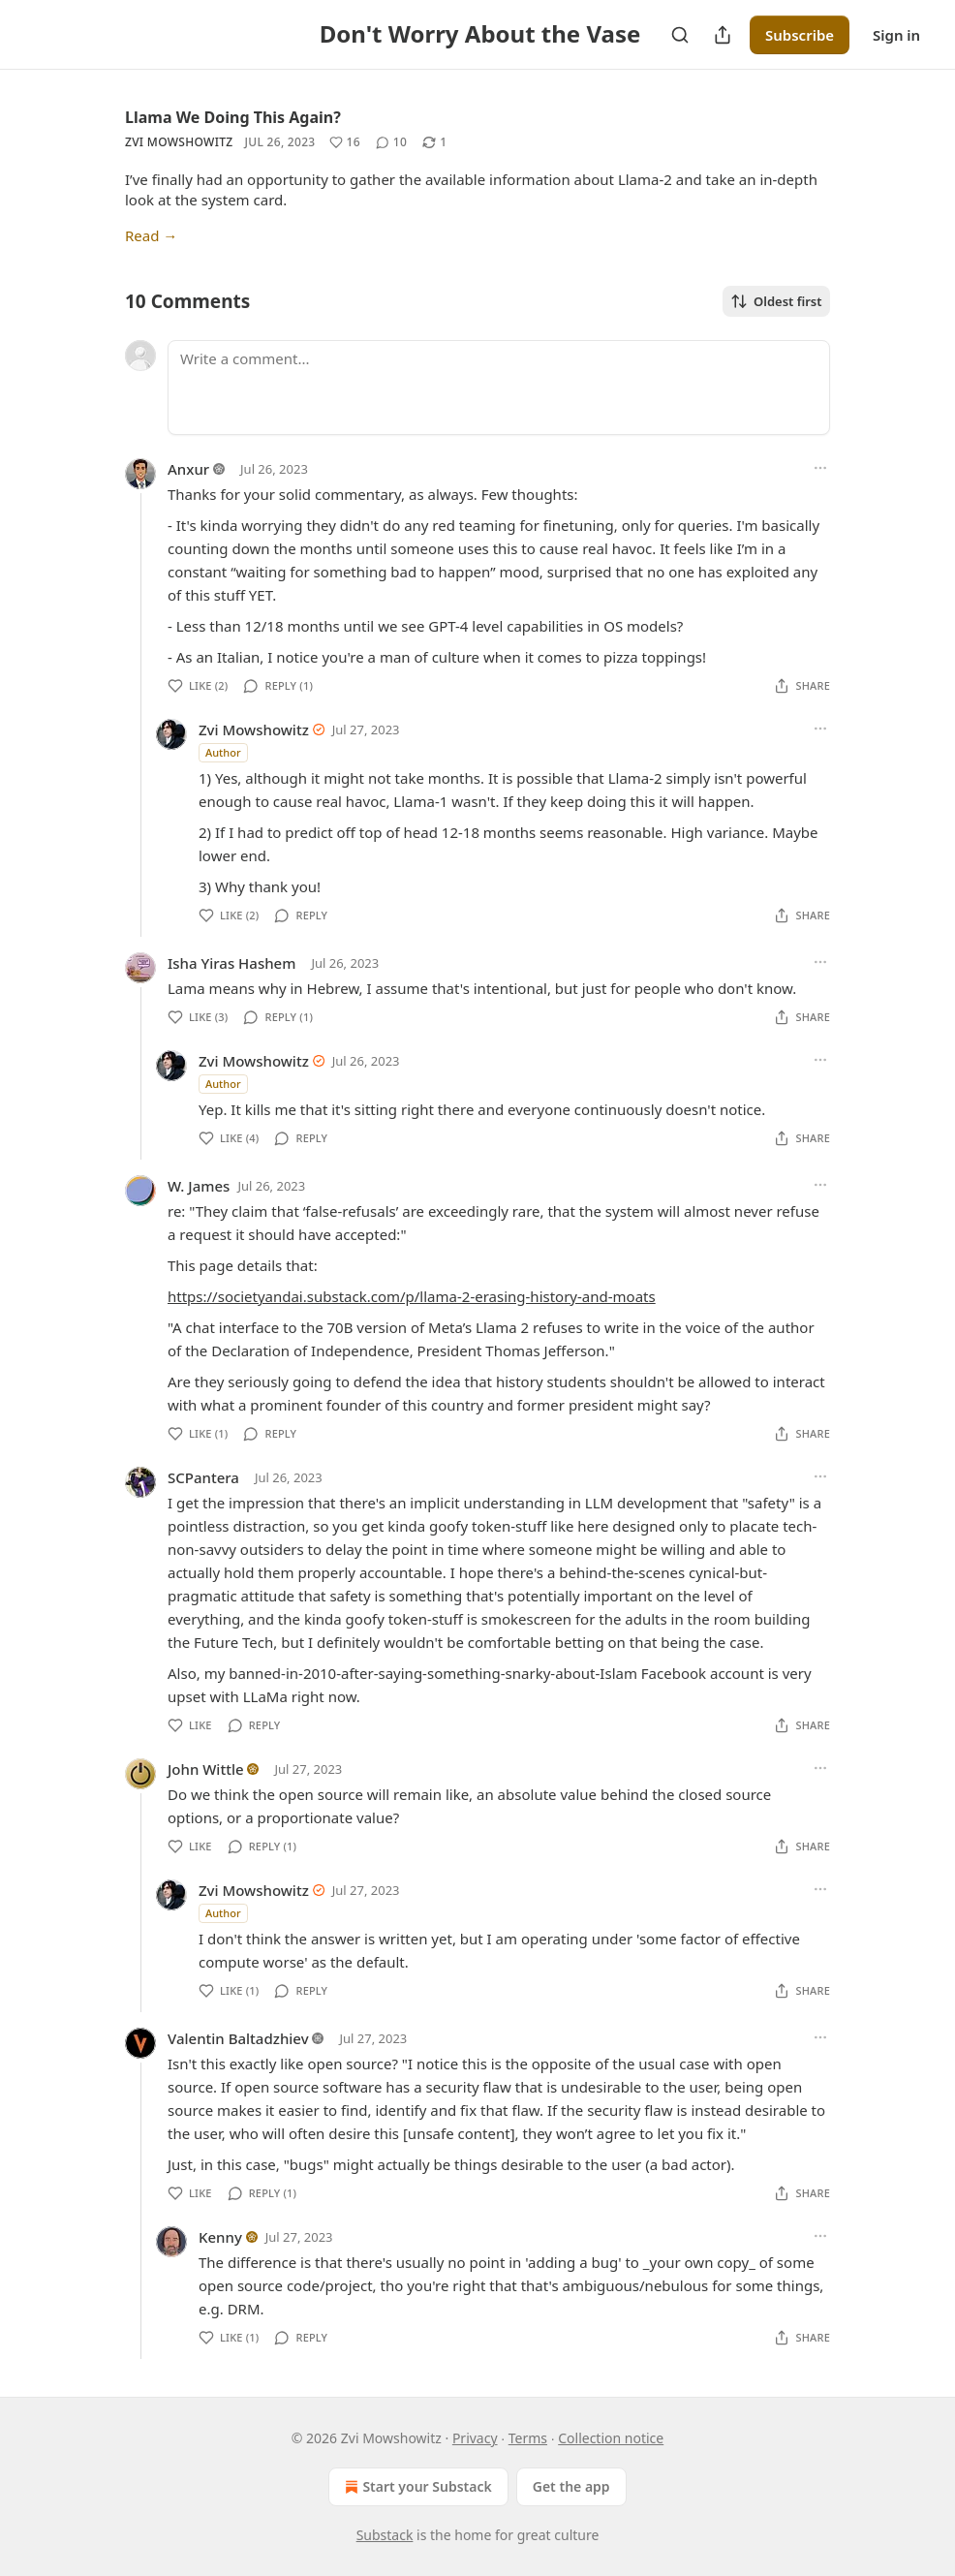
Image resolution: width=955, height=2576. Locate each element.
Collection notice (610, 2438)
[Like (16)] (344, 142)
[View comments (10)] (391, 142)
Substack (385, 2535)
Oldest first (776, 301)
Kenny (220, 2237)
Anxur (188, 469)
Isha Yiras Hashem (231, 963)
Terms (527, 2438)
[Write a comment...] (499, 387)
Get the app (571, 2486)
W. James (199, 1185)
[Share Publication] (722, 35)
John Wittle (206, 1769)
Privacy (475, 2438)
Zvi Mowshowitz (178, 142)
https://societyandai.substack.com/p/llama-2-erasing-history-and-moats (412, 1296)
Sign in (896, 35)
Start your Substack (416, 2487)
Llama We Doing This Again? (233, 117)
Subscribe (799, 35)
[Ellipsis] (820, 467)
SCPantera (203, 1477)
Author (223, 752)
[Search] (680, 35)
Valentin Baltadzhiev (238, 2038)
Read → (151, 235)
